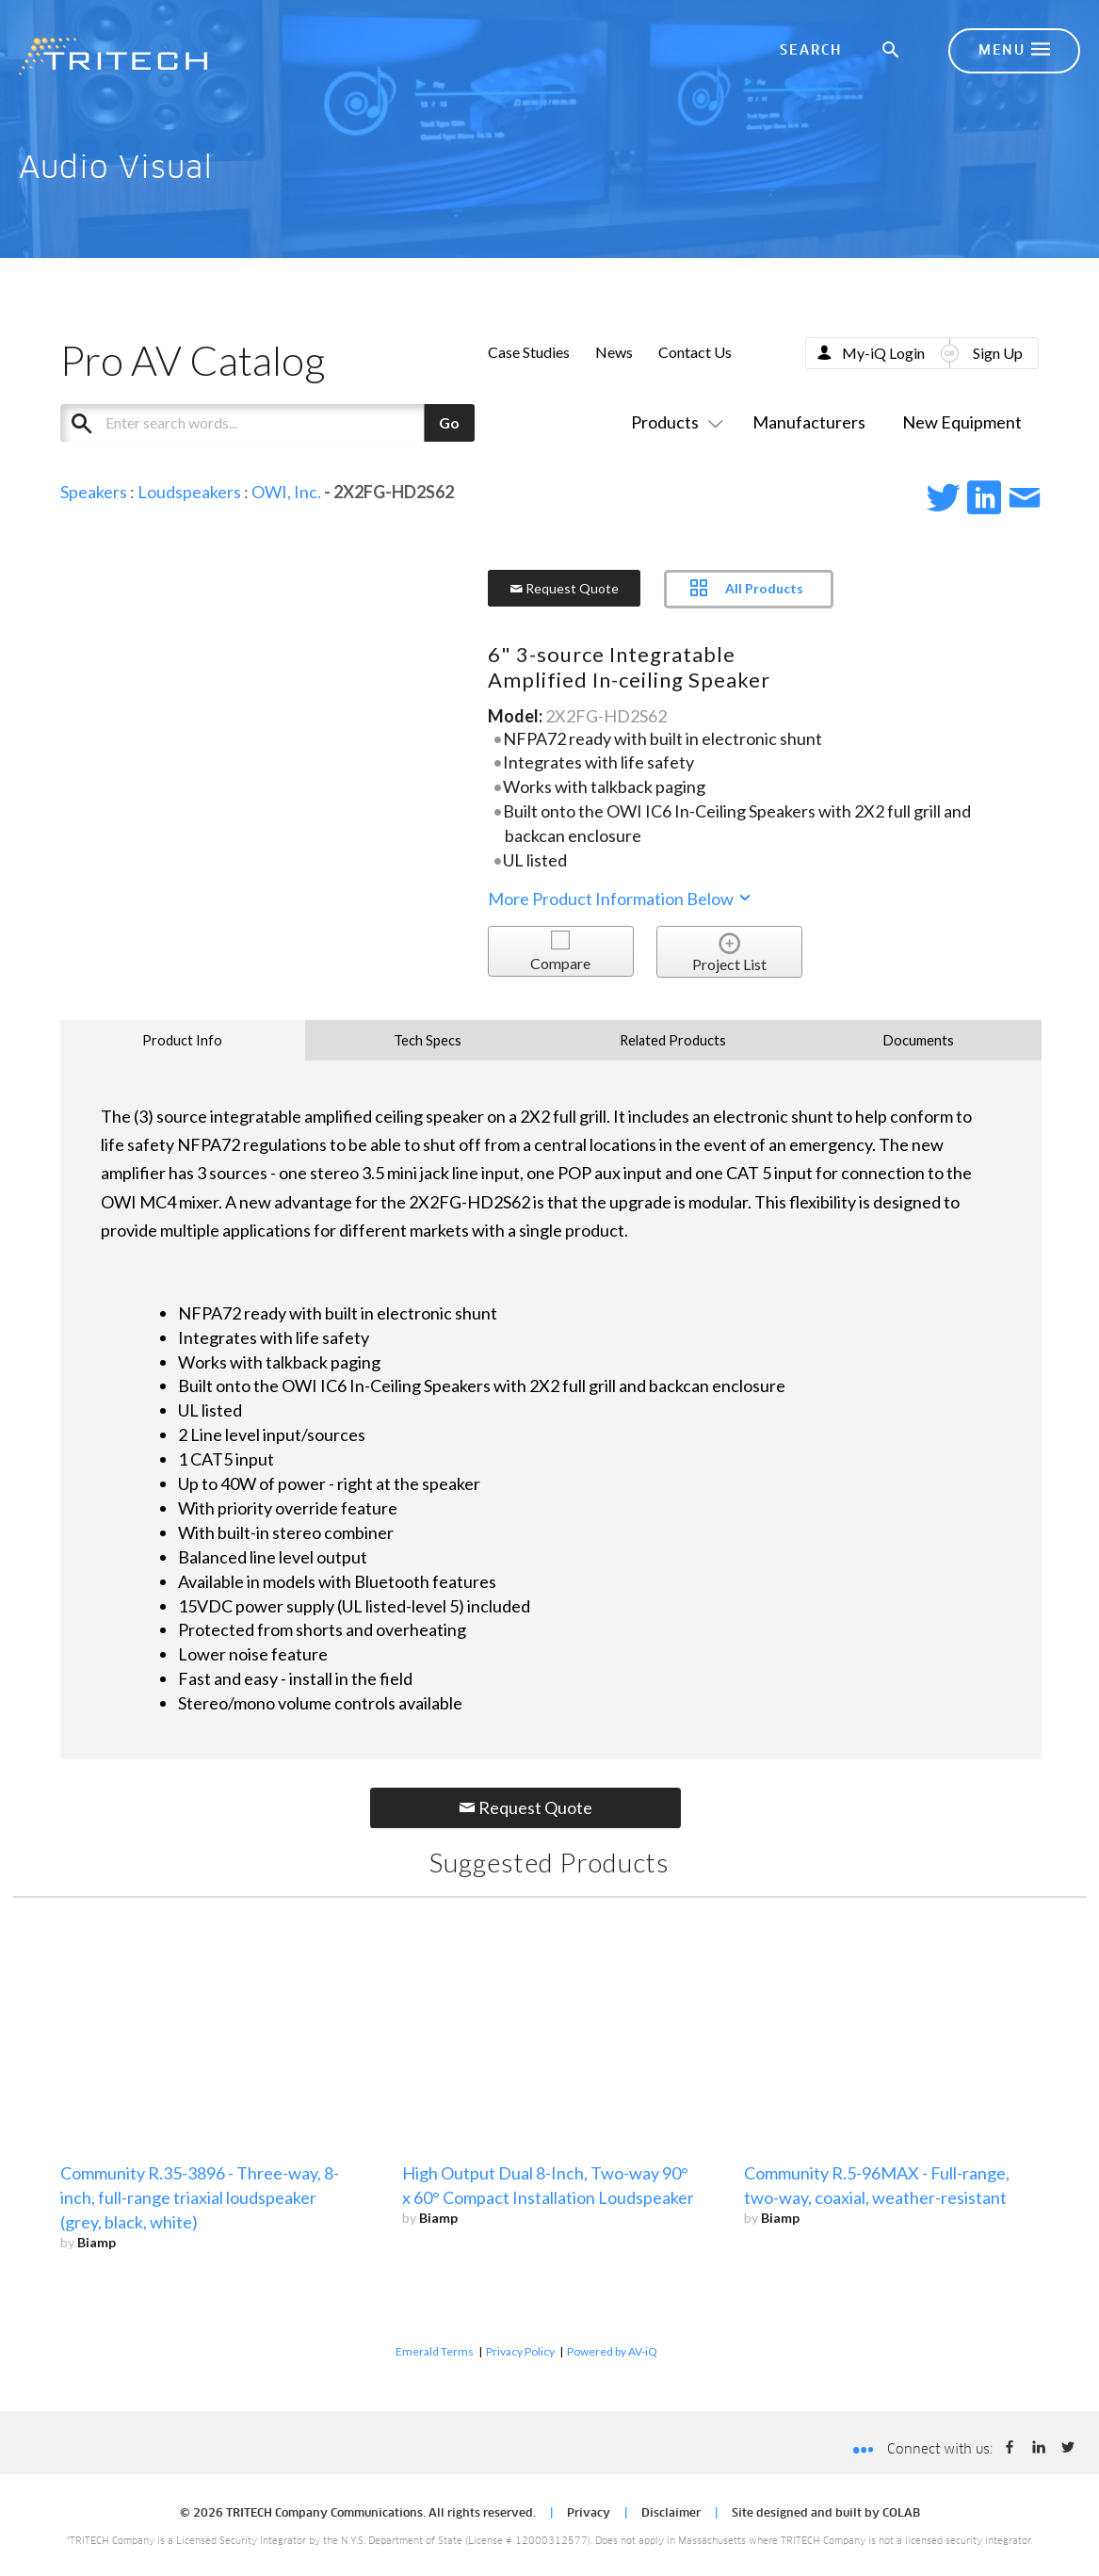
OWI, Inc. (286, 491)
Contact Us (695, 352)
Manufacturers (808, 422)
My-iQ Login (883, 353)
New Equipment (962, 422)
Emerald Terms (435, 2351)
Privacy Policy (520, 2351)
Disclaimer (671, 2513)
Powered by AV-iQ (612, 2351)
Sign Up (998, 353)
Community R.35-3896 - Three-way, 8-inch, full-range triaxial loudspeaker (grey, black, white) (199, 2197)
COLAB (901, 2513)
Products (673, 422)
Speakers (93, 491)
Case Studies (529, 352)
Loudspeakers (189, 491)
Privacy (588, 2513)
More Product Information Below (620, 898)
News (614, 352)
